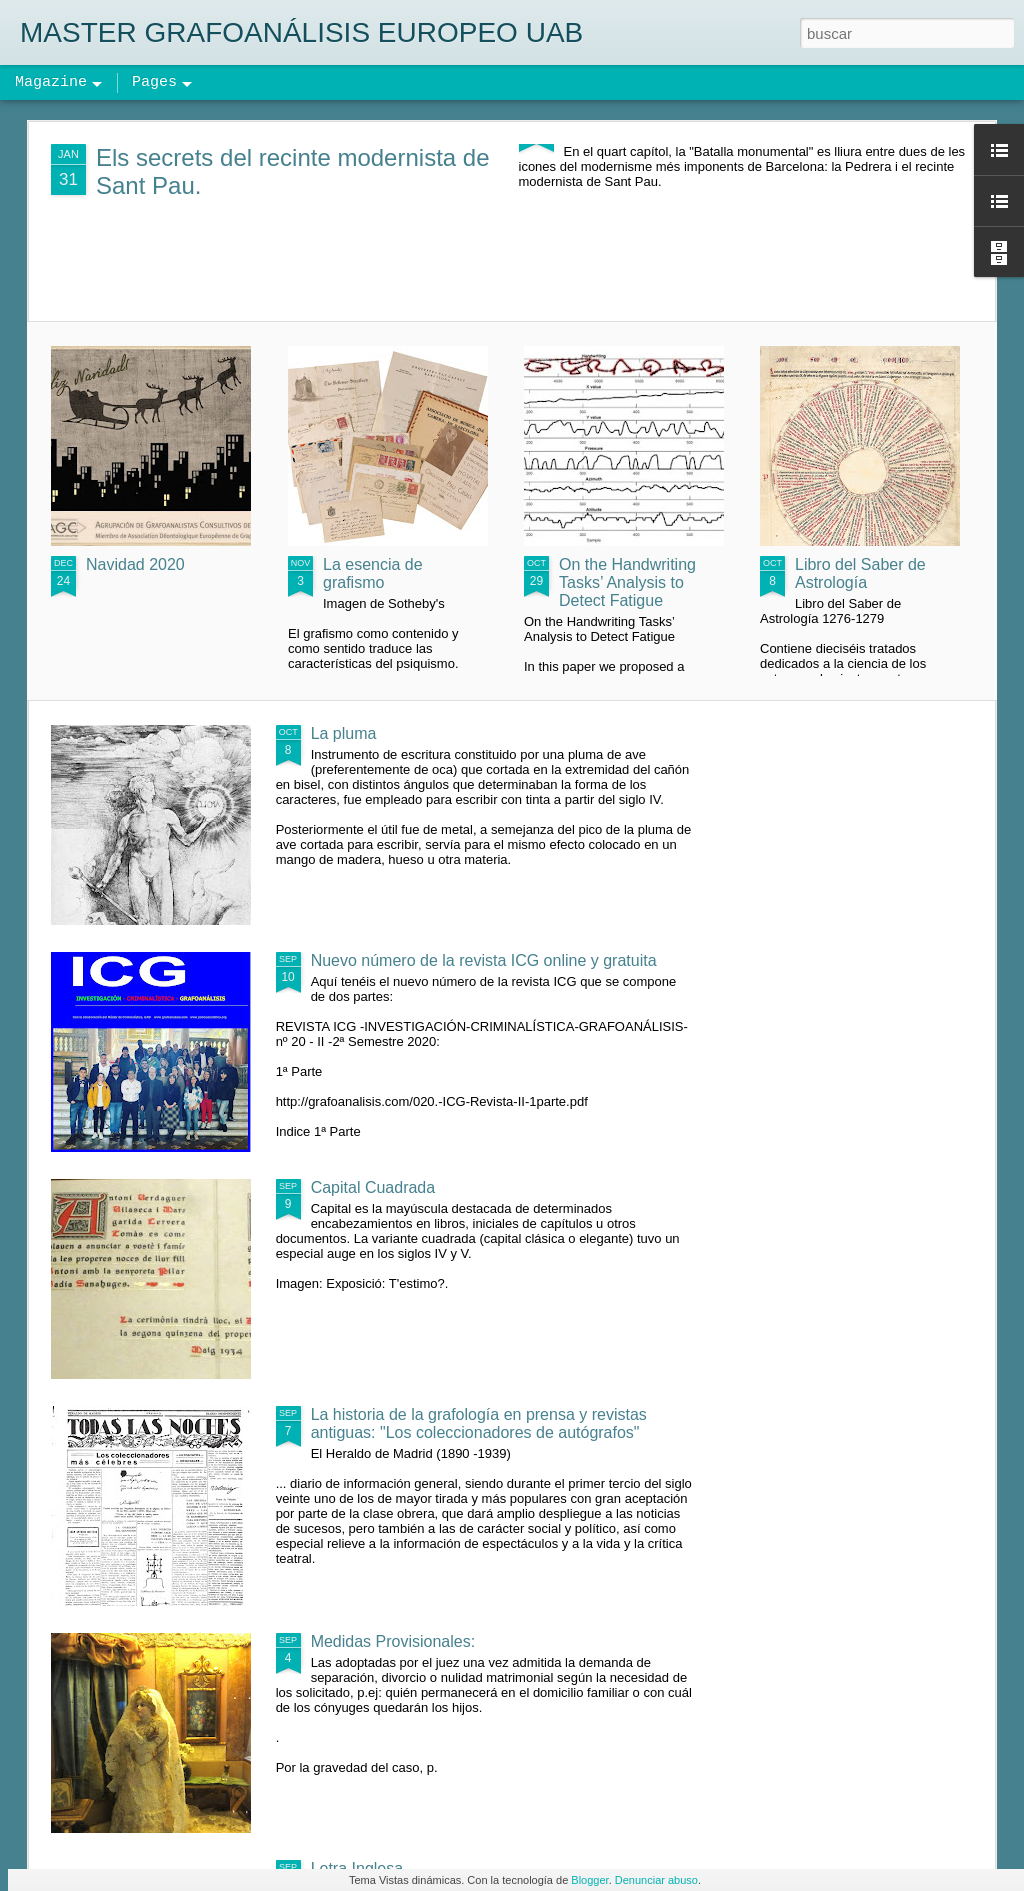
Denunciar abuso (656, 1880)
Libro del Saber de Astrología (860, 573)
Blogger (589, 1880)
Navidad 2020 (135, 564)
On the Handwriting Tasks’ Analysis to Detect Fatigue (627, 582)
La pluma (344, 733)
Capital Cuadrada (373, 1187)
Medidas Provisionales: (393, 1641)
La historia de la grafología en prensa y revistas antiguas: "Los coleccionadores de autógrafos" (479, 1423)
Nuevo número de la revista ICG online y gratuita (484, 960)
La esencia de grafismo (373, 573)
